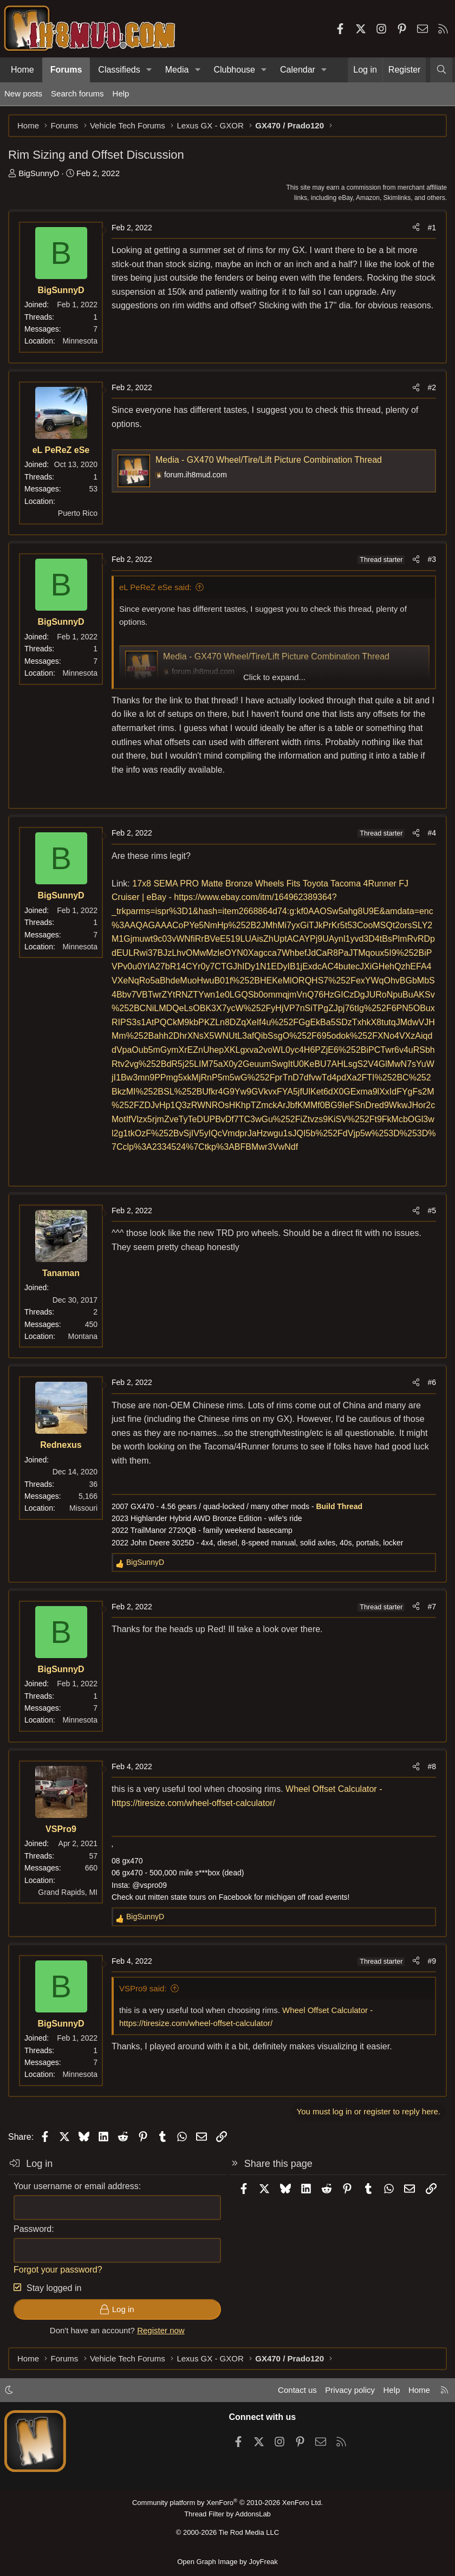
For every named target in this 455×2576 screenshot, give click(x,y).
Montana (83, 1336)
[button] (149, 69)
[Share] (416, 227)
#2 (431, 387)
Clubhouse (234, 69)
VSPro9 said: (143, 1988)
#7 (431, 1606)
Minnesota (80, 340)
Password (32, 2229)
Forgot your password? (58, 2269)
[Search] (441, 69)
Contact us (297, 2389)
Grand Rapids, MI (68, 1892)
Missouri (83, 1508)
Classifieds (119, 69)
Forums (66, 69)
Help (121, 93)
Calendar (297, 69)
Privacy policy (350, 2389)
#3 (431, 559)
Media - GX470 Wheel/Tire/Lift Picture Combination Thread (268, 459)
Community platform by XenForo (227, 2503)
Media (177, 69)
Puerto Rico (78, 513)
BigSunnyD (38, 173)
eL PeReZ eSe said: (155, 587)
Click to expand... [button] (274, 677)
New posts (23, 93)
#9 (431, 1961)
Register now (161, 2330)
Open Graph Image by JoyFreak (227, 2562)
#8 (431, 1766)
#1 (431, 227)
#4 (431, 833)
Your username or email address (76, 2186)
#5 (431, 1210)
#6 (431, 1382)
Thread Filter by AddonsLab (227, 2514)
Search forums (77, 93)
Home (22, 69)
